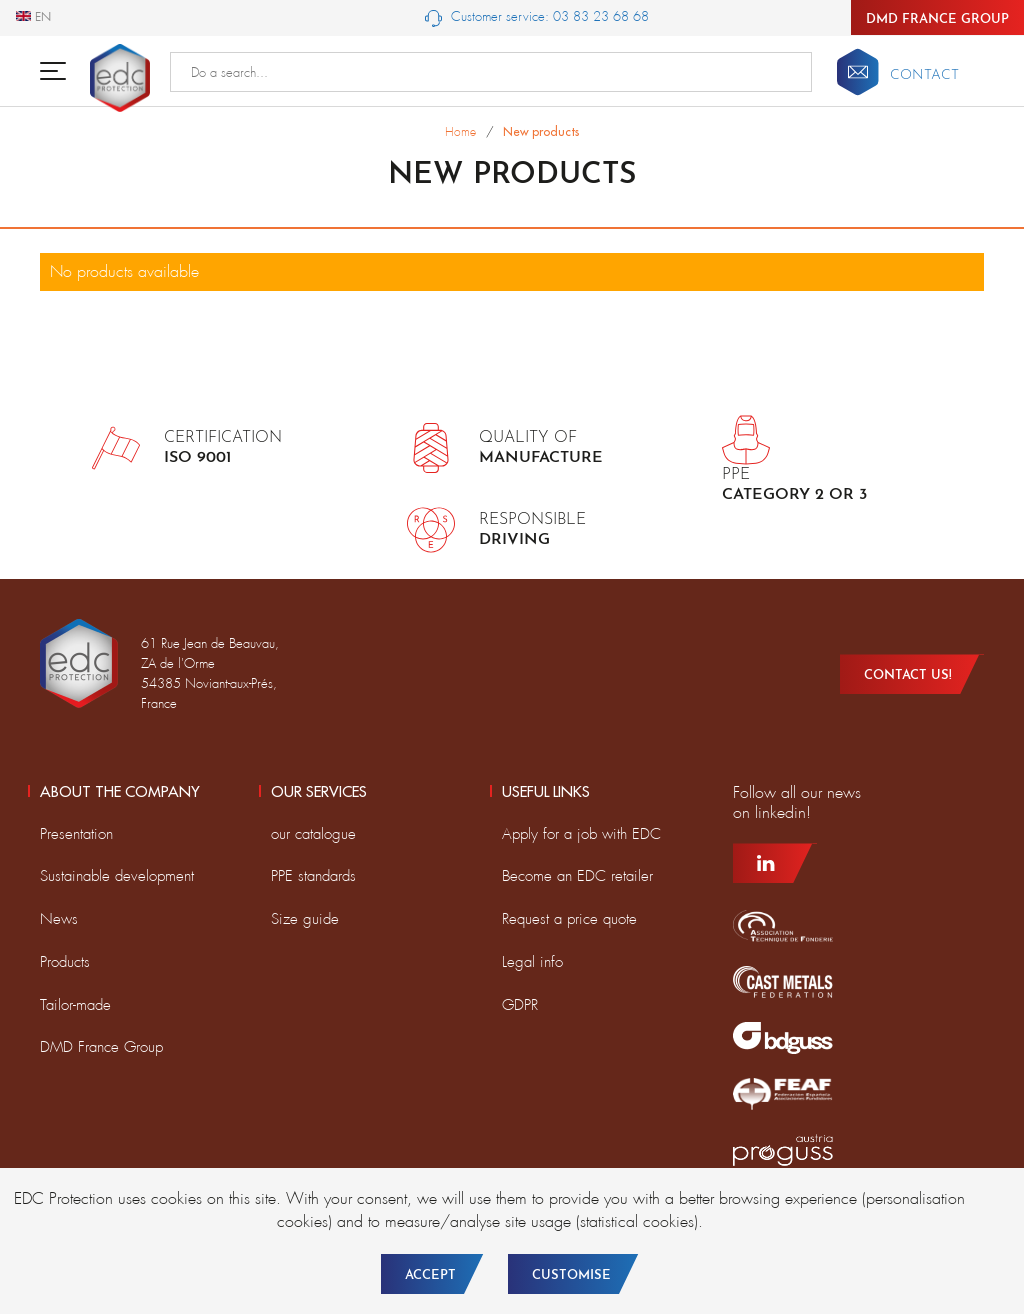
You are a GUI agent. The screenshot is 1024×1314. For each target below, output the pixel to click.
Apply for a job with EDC (581, 834)
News (59, 919)
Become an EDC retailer (577, 876)
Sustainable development (117, 876)
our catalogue (313, 834)
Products (65, 962)
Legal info (532, 962)
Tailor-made (75, 1005)
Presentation (76, 834)
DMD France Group (937, 19)
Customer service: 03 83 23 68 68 (537, 17)
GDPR (520, 1005)
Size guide (305, 919)
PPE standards (313, 876)
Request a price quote (569, 919)
